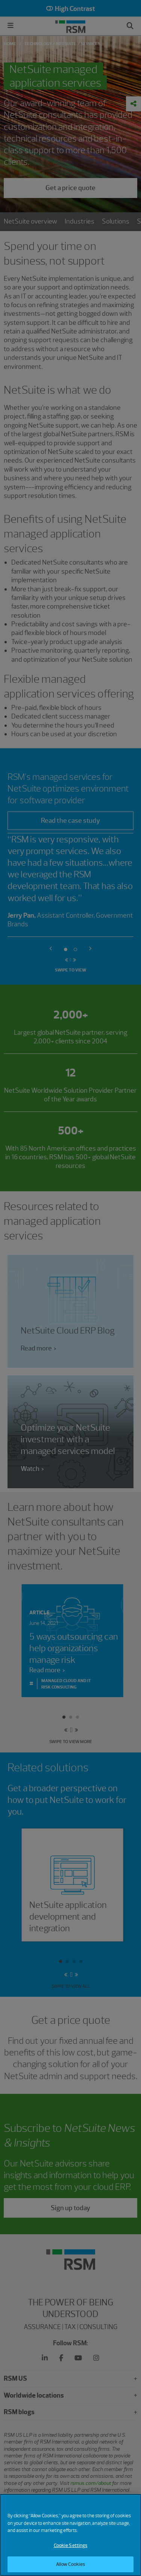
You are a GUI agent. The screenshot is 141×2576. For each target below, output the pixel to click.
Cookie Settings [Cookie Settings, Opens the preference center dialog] (71, 2549)
